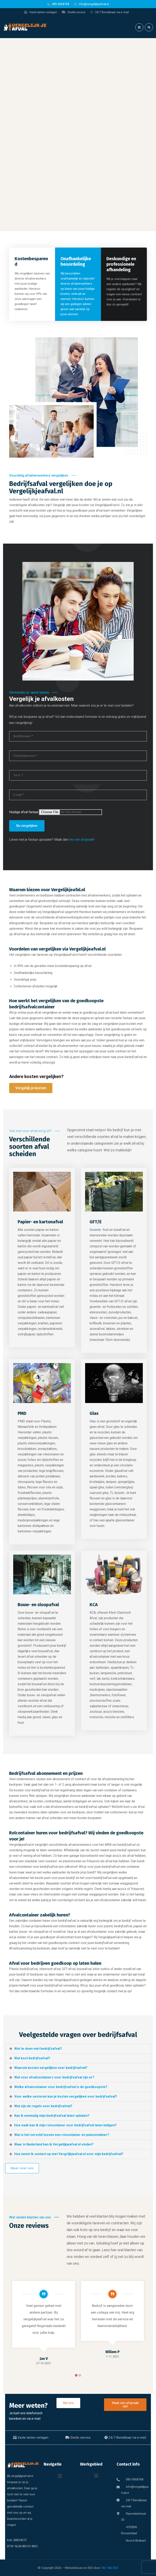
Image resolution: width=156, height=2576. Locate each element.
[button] (78, 2048)
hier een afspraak (81, 839)
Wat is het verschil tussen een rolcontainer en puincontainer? (61, 2135)
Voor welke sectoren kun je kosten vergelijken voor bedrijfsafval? (65, 2096)
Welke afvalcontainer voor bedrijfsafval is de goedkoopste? (60, 2087)
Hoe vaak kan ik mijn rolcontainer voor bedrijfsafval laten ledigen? (65, 2125)
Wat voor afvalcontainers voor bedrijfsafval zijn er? (54, 2077)
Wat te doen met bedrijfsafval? (38, 2049)
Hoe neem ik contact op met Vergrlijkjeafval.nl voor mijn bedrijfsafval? (68, 2154)
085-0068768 (134, 2479)
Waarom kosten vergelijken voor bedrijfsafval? (50, 2068)
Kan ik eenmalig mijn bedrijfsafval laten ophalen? (51, 2116)
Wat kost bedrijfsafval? (32, 2058)
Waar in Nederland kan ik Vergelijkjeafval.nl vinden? (53, 2144)
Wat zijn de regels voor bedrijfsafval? (43, 2106)
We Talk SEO (110, 2568)
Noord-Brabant (136, 2540)
